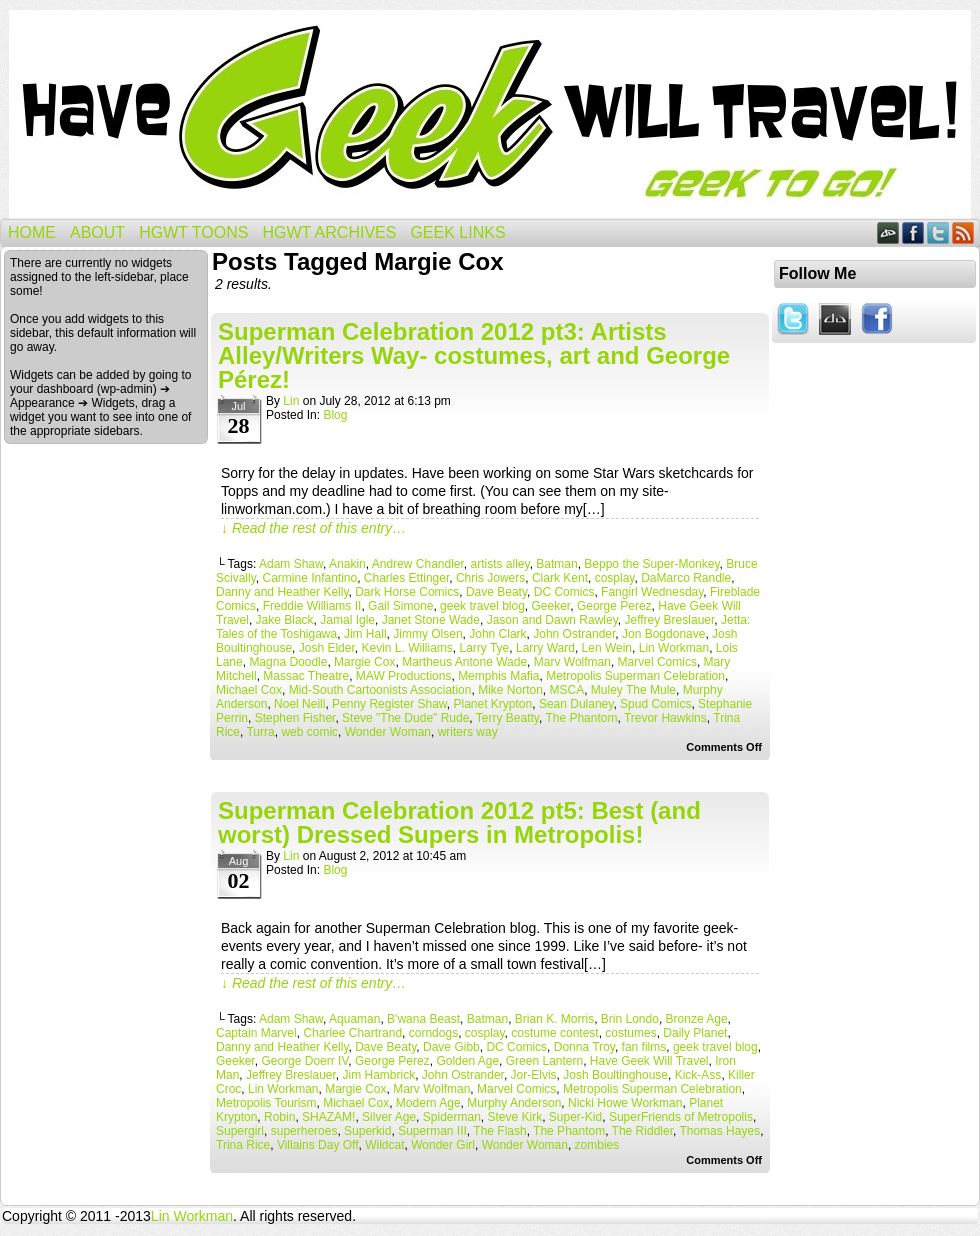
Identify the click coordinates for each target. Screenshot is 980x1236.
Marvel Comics (657, 662)
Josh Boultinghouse (615, 1075)
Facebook (913, 232)
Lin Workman (674, 648)
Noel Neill (299, 704)
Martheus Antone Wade (464, 662)
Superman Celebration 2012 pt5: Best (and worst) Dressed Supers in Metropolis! (459, 822)
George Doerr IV (304, 1061)
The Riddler (642, 1131)
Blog (335, 415)
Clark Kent (560, 578)
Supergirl (240, 1131)
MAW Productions (404, 676)
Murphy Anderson (514, 1103)
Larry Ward (545, 648)
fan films (644, 1047)
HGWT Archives (329, 232)
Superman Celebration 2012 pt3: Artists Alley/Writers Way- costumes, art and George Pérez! (474, 355)
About (97, 232)
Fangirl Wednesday (652, 592)
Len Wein (607, 648)
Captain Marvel (256, 1033)
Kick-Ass (698, 1075)
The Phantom (581, 718)
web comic (309, 732)
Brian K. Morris (554, 1019)
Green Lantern (544, 1061)
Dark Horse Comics (407, 592)
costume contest (554, 1033)
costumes (630, 1033)
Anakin (347, 564)
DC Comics (564, 592)
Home (32, 232)
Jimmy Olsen (427, 634)
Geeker (551, 606)
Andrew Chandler (418, 564)
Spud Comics (655, 704)
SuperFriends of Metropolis (681, 1117)
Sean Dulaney (576, 704)
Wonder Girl (443, 1145)
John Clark (497, 634)
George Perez (614, 606)
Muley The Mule (633, 690)
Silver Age (389, 1117)
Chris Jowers (490, 578)
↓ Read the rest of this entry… (313, 528)
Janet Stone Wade (431, 620)
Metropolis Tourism (266, 1103)
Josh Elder (327, 648)
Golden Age (467, 1061)
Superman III (432, 1131)
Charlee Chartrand (352, 1033)
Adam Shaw (291, 564)
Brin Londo (630, 1019)
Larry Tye (484, 648)
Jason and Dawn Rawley (552, 620)
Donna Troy (584, 1047)
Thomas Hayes (719, 1131)
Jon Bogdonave (663, 634)
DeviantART (888, 232)
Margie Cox (364, 662)
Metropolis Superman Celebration (635, 676)
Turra (260, 732)
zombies (597, 1145)
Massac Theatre (306, 676)
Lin (291, 401)
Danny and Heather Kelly (282, 592)
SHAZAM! (328, 1117)
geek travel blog (482, 606)
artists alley (500, 564)
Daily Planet (695, 1033)
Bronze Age (697, 1019)
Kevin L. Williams (406, 648)
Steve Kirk (514, 1117)
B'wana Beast (423, 1019)
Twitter (938, 232)
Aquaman (354, 1019)
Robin (279, 1117)
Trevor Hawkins (665, 718)
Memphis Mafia (498, 676)
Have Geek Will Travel (490, 114)
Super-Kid (575, 1117)
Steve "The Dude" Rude (405, 718)
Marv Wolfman (572, 662)
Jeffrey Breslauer (669, 620)
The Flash (499, 1131)
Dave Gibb (451, 1047)
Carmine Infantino (309, 578)
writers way (468, 732)
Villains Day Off (318, 1145)
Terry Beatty (507, 718)
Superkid (367, 1131)
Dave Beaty (496, 592)
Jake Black (285, 620)
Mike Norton (510, 690)
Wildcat (384, 1145)
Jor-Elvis (534, 1075)
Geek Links (457, 232)
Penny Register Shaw (389, 704)
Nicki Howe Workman (625, 1103)
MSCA (567, 690)
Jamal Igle (347, 620)
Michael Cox (249, 690)
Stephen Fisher (295, 718)
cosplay (615, 578)
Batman (556, 564)
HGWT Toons (193, 232)
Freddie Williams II (312, 606)
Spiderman (452, 1117)
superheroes (304, 1131)
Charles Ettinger (406, 578)
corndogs (433, 1033)
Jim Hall (365, 634)
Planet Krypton (492, 704)
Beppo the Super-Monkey (651, 564)
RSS (963, 232)
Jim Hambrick (379, 1075)
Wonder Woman (388, 732)
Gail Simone (400, 606)
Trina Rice (243, 1145)
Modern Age (428, 1103)
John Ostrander (574, 634)
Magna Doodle (288, 662)
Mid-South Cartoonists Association (380, 690)
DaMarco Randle (686, 578)
